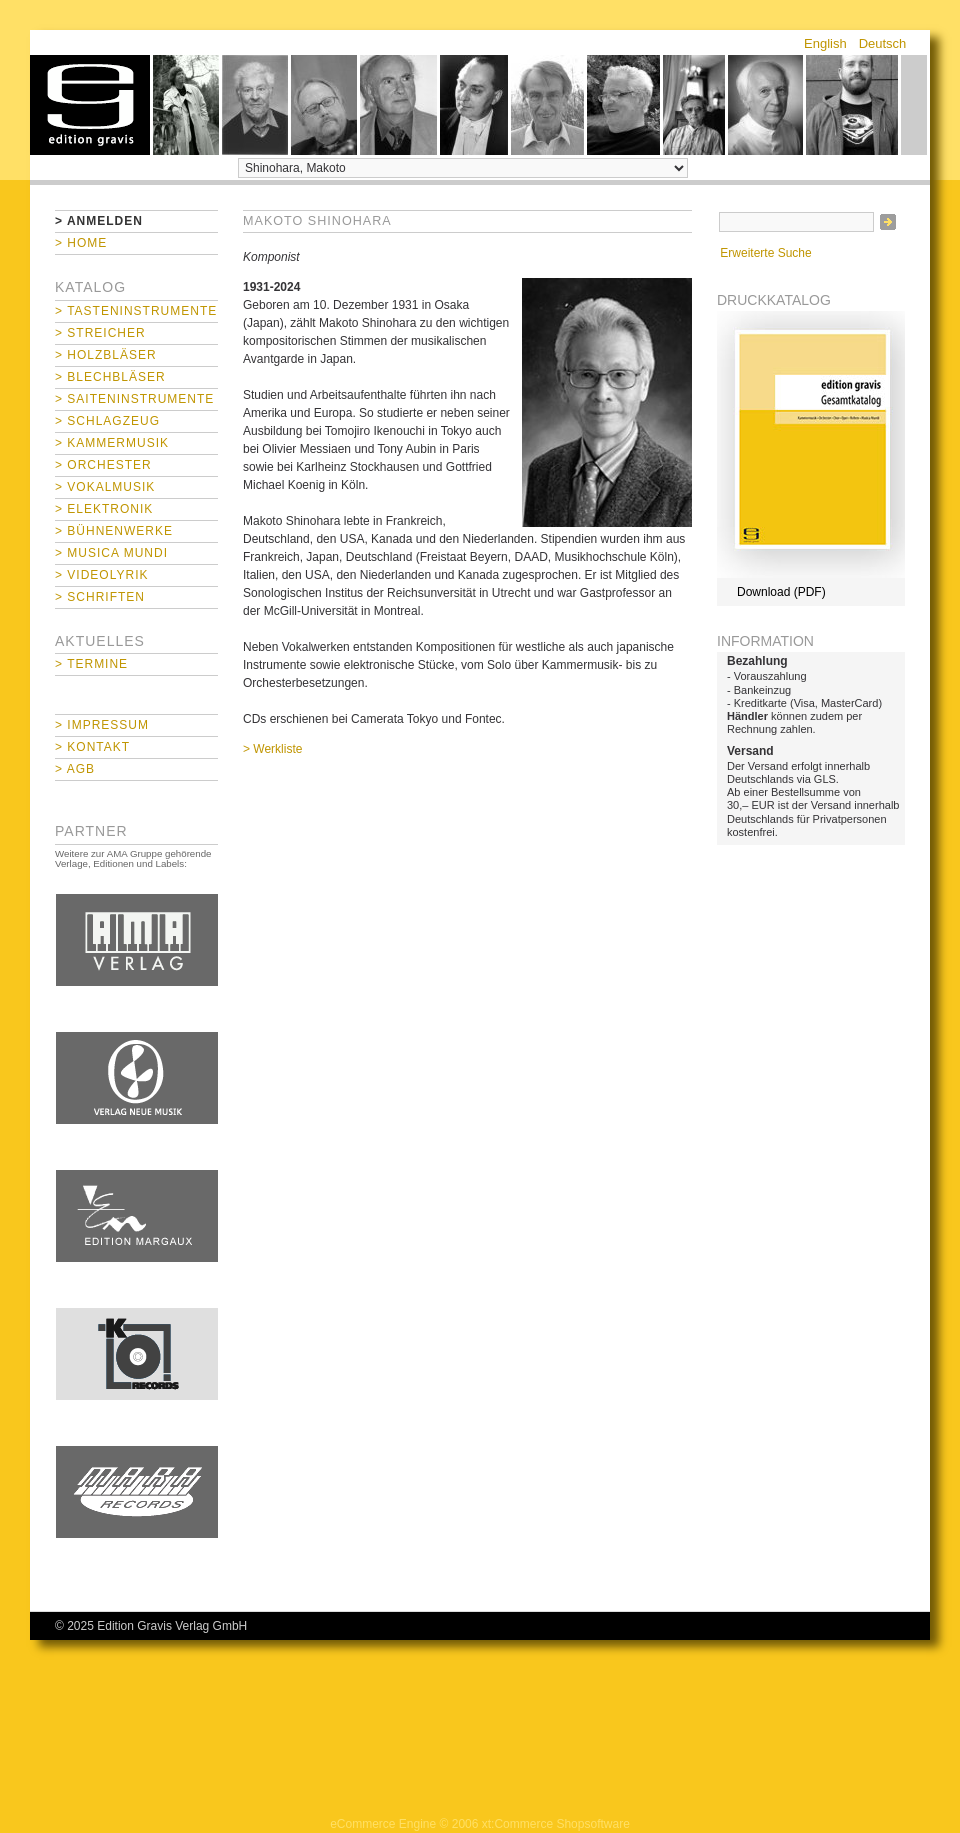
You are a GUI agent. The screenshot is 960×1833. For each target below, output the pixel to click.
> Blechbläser (110, 377)
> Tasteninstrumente (136, 311)
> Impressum (102, 725)
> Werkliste (272, 749)
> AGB (75, 769)
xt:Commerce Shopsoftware (556, 1824)
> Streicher (100, 333)
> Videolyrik (101, 575)
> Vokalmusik (105, 487)
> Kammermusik (112, 443)
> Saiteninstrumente (134, 399)
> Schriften (100, 597)
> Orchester (103, 465)
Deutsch (883, 43)
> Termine (91, 664)
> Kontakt (92, 747)
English (825, 43)
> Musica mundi (111, 553)
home (90, 105)
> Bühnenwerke (114, 531)
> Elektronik (104, 509)
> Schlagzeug (107, 421)
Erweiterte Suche (765, 253)
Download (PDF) (781, 592)
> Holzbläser (106, 355)
